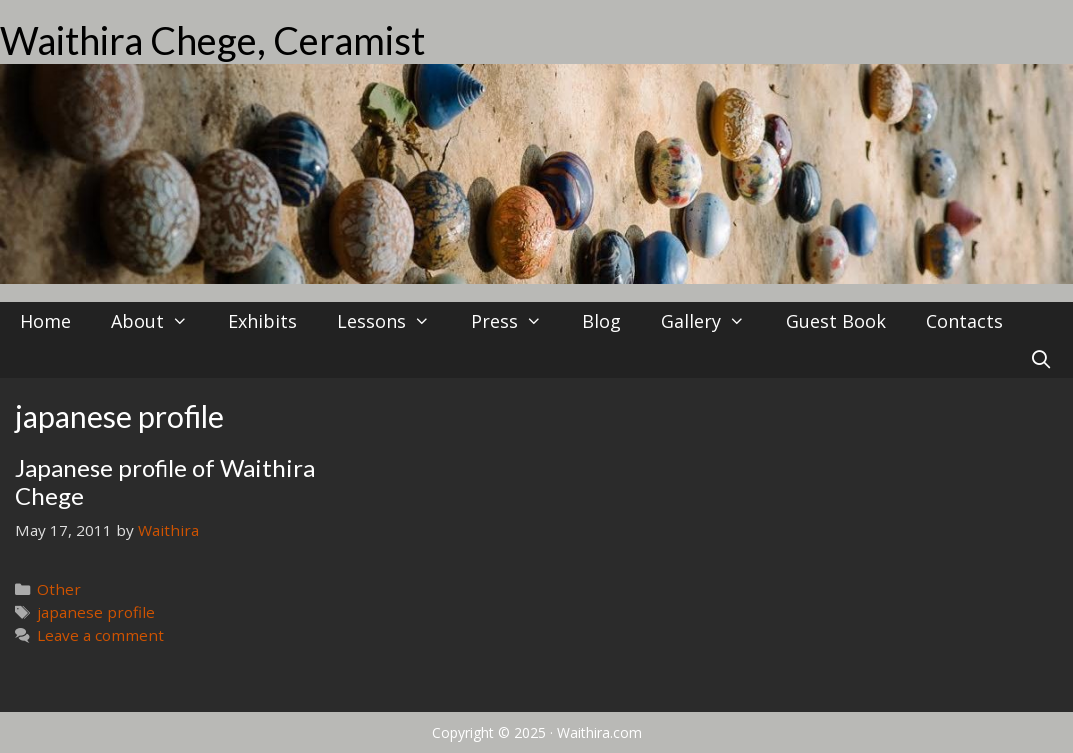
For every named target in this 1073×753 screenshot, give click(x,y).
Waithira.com (599, 732)
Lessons (393, 321)
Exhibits (262, 321)
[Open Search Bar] (1041, 359)
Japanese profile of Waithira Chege (165, 482)
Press (516, 321)
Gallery (713, 321)
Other (59, 589)
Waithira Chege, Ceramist (212, 40)
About (159, 321)
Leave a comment (100, 635)
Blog (601, 321)
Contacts (964, 321)
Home (45, 321)
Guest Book (836, 321)
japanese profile (96, 612)
